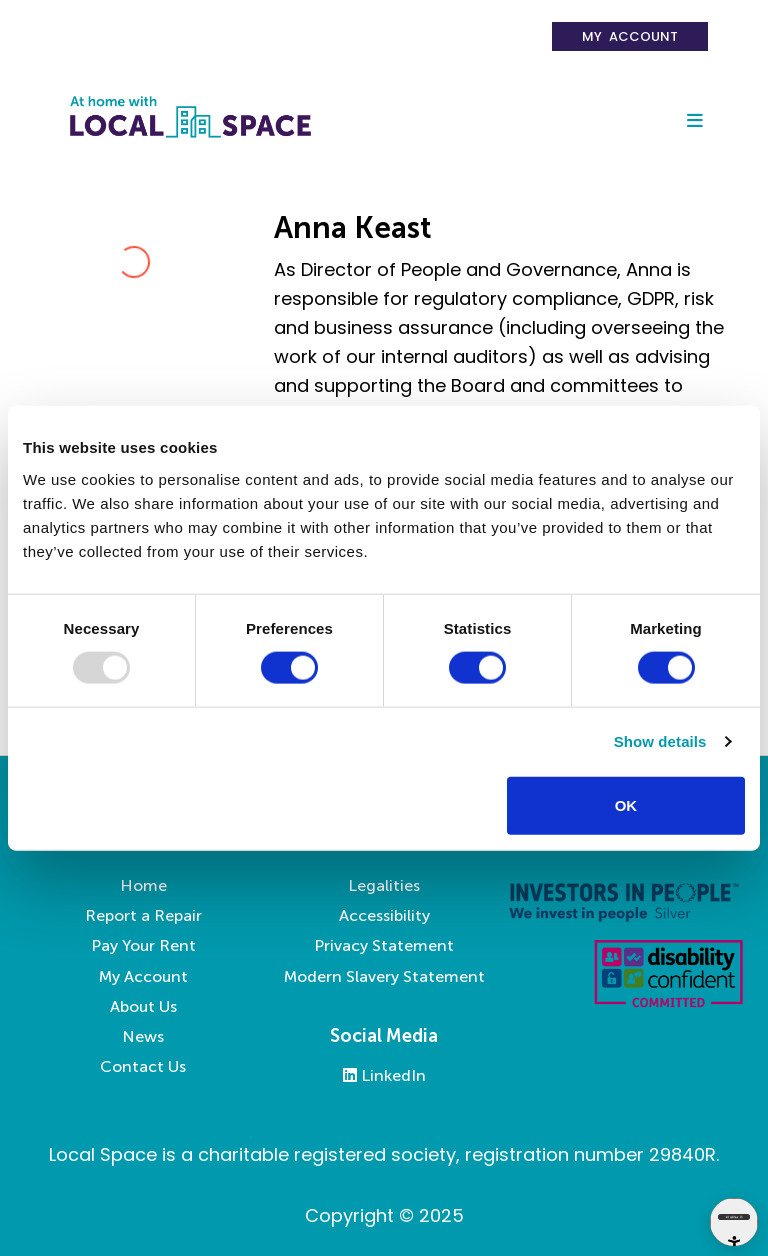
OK (626, 804)
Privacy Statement (384, 945)
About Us (143, 1006)
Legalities (384, 885)
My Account (630, 36)
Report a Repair (143, 915)
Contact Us (143, 1066)
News (143, 1036)
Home (143, 885)
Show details (660, 741)
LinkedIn (384, 1075)
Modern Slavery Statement (384, 976)
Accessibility (384, 915)
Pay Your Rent (143, 945)
